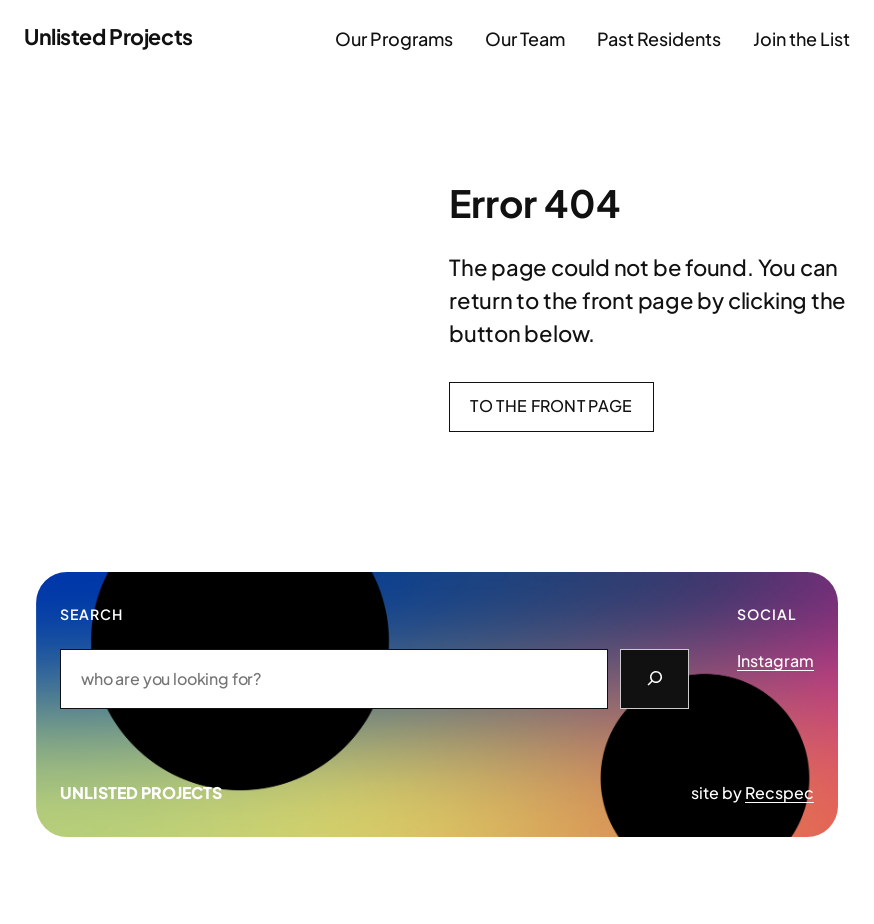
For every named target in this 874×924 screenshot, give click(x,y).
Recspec (779, 792)
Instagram (775, 660)
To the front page (551, 405)
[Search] (654, 679)
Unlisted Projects (108, 36)
